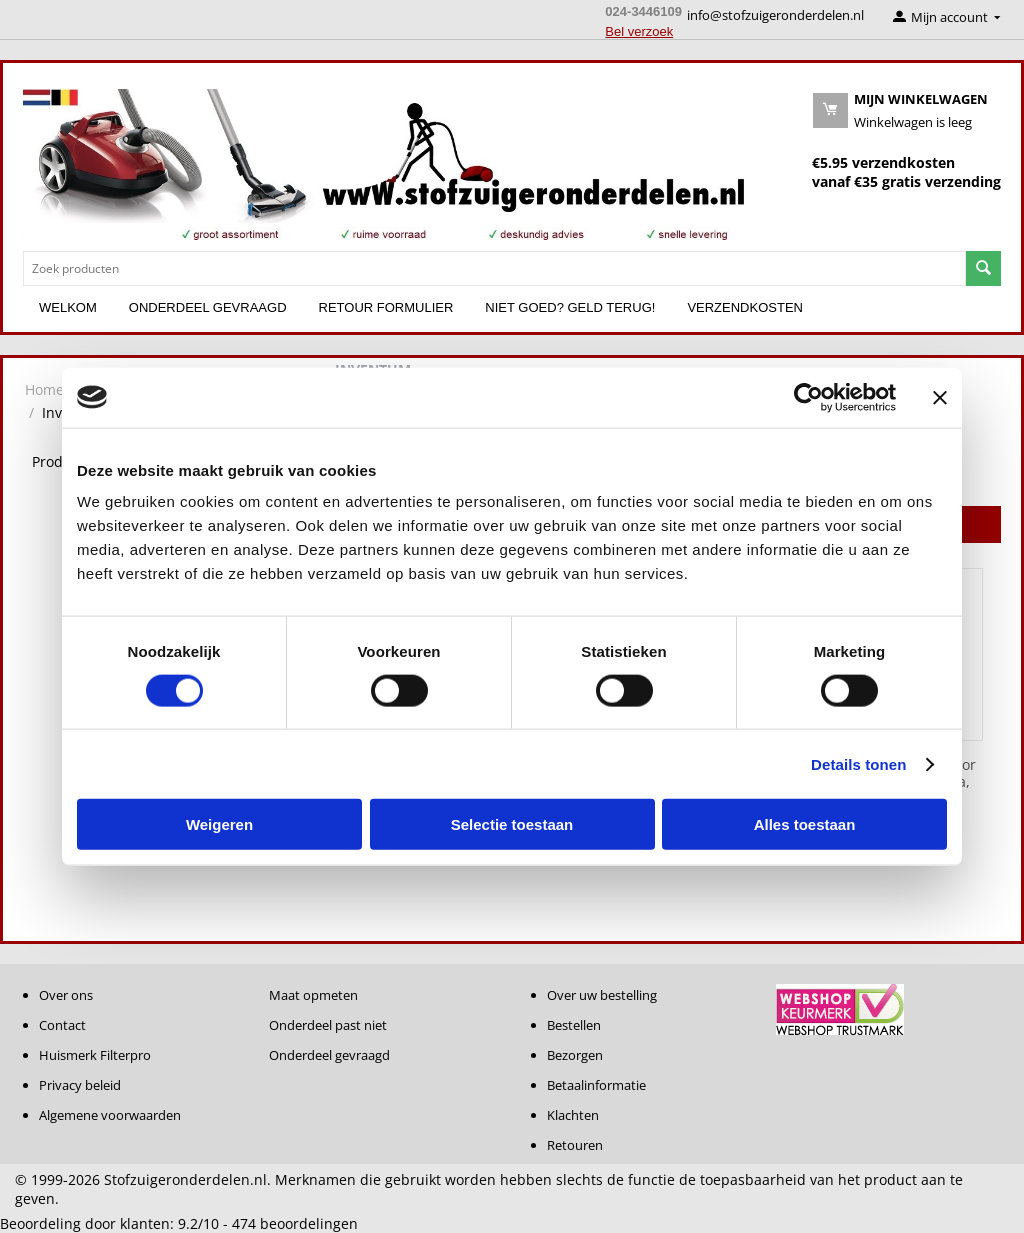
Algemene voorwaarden (110, 1115)
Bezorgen (575, 1055)
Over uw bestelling (602, 995)
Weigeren (219, 824)
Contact (62, 1025)
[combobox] (494, 268)
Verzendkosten (745, 307)
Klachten (573, 1115)
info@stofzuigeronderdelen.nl (775, 15)
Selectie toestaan (512, 824)
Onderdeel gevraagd (208, 307)
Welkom (68, 307)
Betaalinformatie (596, 1085)
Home (44, 389)
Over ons (66, 995)
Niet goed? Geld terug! (570, 307)
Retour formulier (386, 307)
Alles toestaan (805, 824)
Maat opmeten (313, 995)
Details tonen (858, 763)
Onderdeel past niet (328, 1025)
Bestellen (574, 1025)
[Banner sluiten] (940, 397)
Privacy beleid (80, 1085)
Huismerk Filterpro (95, 1055)
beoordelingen (295, 1223)
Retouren (575, 1145)
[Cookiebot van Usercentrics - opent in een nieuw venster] (808, 397)
